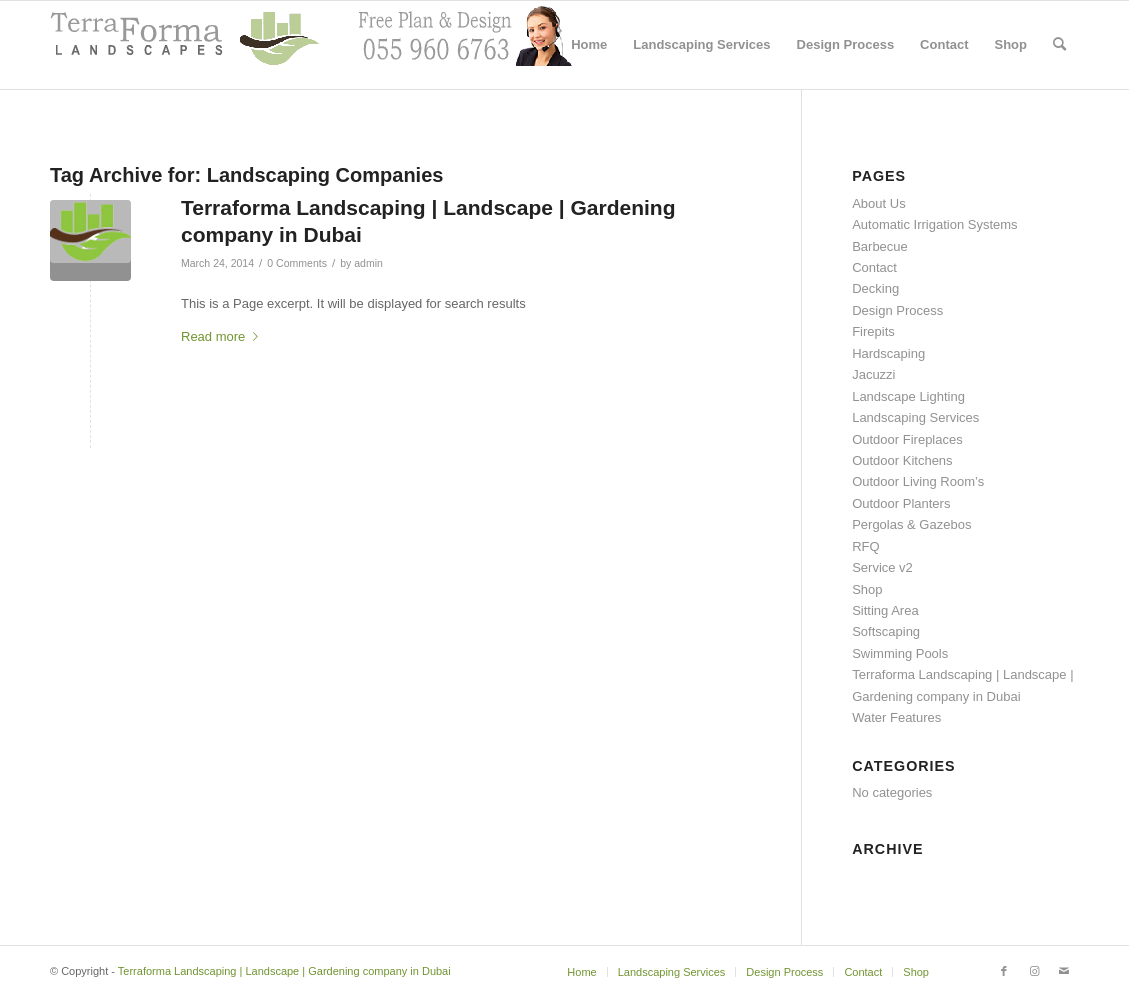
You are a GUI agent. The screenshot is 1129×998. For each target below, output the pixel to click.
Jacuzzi (873, 374)
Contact (874, 267)
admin (368, 263)
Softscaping (886, 631)
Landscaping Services (915, 417)
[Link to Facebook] (1004, 971)
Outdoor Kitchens (902, 460)
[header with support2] (311, 45)
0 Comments (297, 263)
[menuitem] (589, 45)
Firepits (873, 331)
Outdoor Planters (901, 503)
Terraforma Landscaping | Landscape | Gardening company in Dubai (284, 971)
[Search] (1059, 45)
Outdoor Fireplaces (907, 439)
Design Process (897, 310)
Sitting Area (885, 610)
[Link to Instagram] (1034, 971)
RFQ (865, 546)
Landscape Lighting (908, 396)
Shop (867, 589)
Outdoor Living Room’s (918, 481)
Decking (875, 288)
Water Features (896, 717)
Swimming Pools (900, 653)
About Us (878, 203)
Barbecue (880, 246)
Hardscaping (888, 353)
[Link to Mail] (1064, 971)
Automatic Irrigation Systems (934, 224)
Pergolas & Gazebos (911, 524)
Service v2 (882, 567)
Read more (223, 336)
